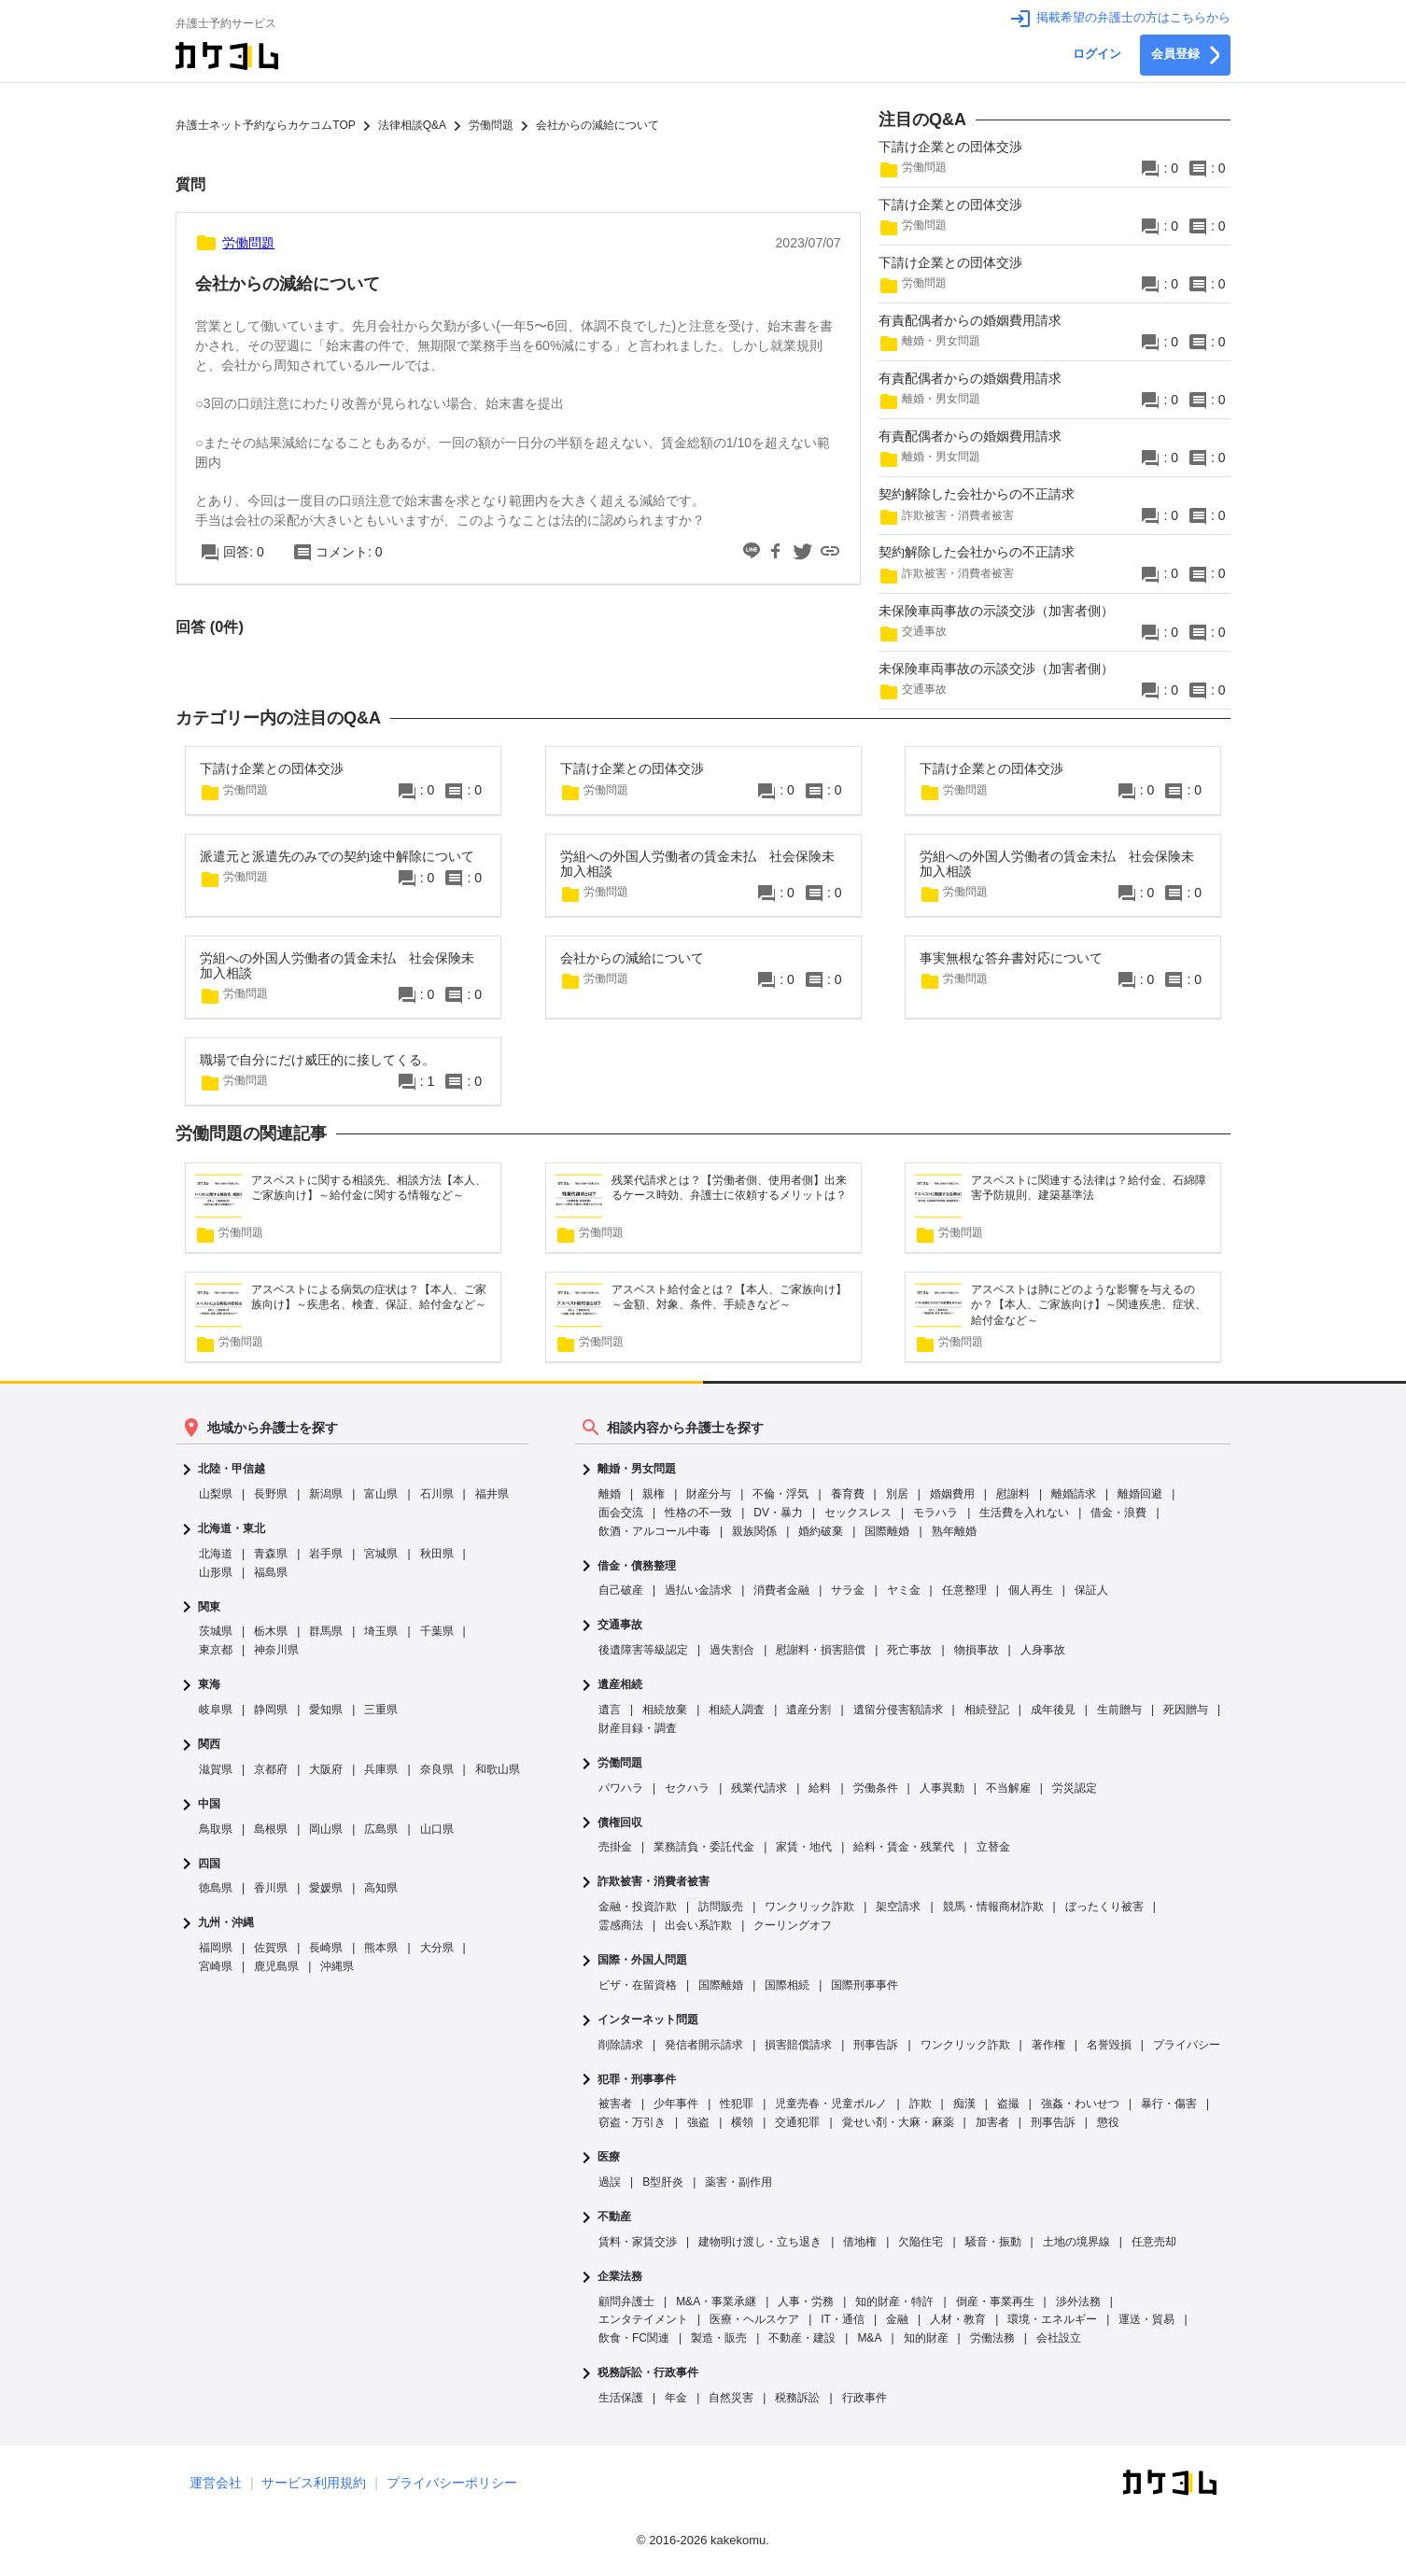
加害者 (992, 2122)
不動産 (614, 2217)
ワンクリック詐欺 (809, 1906)
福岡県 (215, 1947)
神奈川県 (276, 1649)
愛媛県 (326, 1887)
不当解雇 (1008, 1788)
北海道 (215, 1553)
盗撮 (1008, 2103)
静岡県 (271, 1709)
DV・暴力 (778, 1512)
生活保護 (620, 2397)
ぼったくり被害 (1104, 1906)
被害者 (615, 2103)
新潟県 (326, 1493)
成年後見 (1053, 1709)
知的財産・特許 (894, 2301)
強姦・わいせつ (1080, 2103)
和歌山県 (497, 1769)
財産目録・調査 (637, 1728)
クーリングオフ (792, 1925)
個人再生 (1030, 1590)
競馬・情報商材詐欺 (993, 1906)
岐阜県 (215, 1709)
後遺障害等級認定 (643, 1649)
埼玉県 (381, 1631)
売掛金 (615, 1846)
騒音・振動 (993, 2241)
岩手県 (326, 1553)
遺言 (609, 1709)
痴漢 (964, 2103)
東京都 (215, 1649)
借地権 (860, 2241)
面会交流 (620, 1512)
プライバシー (1186, 2044)
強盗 (698, 2122)
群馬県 (326, 1631)
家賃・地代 (804, 1846)
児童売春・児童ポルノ (831, 2103)
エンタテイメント (643, 2319)
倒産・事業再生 (995, 2301)
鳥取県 (215, 1829)
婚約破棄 (820, 1531)
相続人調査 (737, 1709)
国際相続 (787, 1985)
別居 (897, 1493)
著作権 (1048, 2044)
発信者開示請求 (704, 2044)
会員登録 (1185, 55)
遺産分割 (808, 1709)
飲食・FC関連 (633, 2337)
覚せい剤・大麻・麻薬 (898, 2122)
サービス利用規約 (313, 2482)
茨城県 (215, 1631)
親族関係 (754, 1531)
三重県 (381, 1709)
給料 (819, 1788)
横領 (742, 2122)
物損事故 (976, 1649)
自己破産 (620, 1590)
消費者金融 (781, 1590)
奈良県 (437, 1769)
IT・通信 (843, 2319)
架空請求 (898, 1906)
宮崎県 (215, 1966)
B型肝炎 (662, 2182)
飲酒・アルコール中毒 (654, 1531)
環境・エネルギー (1052, 2319)
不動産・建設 (802, 2337)
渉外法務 (1078, 2301)
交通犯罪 (797, 2122)
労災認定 (1074, 1788)
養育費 (848, 1493)
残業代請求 (759, 1788)
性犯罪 (736, 2103)
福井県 (492, 1493)
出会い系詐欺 (698, 1925)
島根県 (271, 1829)
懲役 (1108, 2122)
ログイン (1097, 54)
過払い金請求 (698, 1590)
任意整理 (964, 1590)
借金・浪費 (1118, 1512)
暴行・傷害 (1169, 2103)
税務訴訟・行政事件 (648, 2373)
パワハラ (620, 1788)
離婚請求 (1073, 1493)
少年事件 (676, 2103)
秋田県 (437, 1553)
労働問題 (620, 1763)
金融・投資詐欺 (637, 1906)
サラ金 (848, 1590)
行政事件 (864, 2397)
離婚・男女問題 (637, 1469)
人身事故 (1042, 1649)
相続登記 (986, 1709)
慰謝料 (1013, 1493)
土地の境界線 (1076, 2241)
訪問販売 (720, 1906)
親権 (653, 1493)
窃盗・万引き (632, 2122)
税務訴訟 (797, 2397)
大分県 (437, 1947)
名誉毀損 (1109, 2044)
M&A (869, 2337)
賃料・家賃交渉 (637, 2241)
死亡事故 (909, 1649)
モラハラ (935, 1512)
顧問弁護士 (626, 2301)
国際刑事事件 (864, 1985)
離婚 (609, 1493)
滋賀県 (215, 1769)
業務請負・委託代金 (704, 1846)
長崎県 (326, 1947)
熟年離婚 (954, 1531)
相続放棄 (664, 1709)
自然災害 (731, 2397)
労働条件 (875, 1788)
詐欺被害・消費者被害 (654, 1882)
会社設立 (1058, 2337)
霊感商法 (620, 1925)
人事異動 (942, 1788)
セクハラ (687, 1788)
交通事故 (620, 1625)
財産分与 (708, 1493)
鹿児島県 (276, 1966)
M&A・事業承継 (716, 2301)
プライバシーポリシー (452, 2482)
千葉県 (437, 1631)
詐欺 (920, 2103)
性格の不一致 (698, 1512)
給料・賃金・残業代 (903, 1846)
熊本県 (381, 1947)
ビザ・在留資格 (637, 1985)
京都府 (271, 1769)
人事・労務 (806, 2301)
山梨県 (215, 1493)
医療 (609, 2157)
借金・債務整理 (637, 1566)
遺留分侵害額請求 (898, 1709)
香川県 (271, 1887)
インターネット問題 (648, 2020)
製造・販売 (719, 2337)
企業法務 (620, 2277)
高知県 (381, 1887)
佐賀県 (271, 1947)
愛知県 (326, 1709)
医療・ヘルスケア (754, 2319)
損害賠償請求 (798, 2044)
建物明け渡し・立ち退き (760, 2241)
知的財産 (926, 2337)
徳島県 (215, 1887)
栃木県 (271, 1631)
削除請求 (620, 2044)
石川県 (437, 1493)
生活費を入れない (1024, 1512)
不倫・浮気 (780, 1493)
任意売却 (1154, 2241)
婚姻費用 (952, 1493)
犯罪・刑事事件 (637, 2080)
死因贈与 (1185, 1709)
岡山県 (326, 1829)
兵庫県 (381, 1769)
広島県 (381, 1829)
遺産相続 (620, 1685)
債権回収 (620, 1823)
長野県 (271, 1493)
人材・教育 (958, 2319)
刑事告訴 (875, 2044)
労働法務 (992, 2337)
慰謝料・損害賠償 (820, 1649)
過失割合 (732, 1649)
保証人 (1091, 1590)
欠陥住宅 (920, 2241)
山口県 (437, 1829)
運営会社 (216, 2482)
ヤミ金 (904, 1590)
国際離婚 (887, 1531)
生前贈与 (1119, 1709)
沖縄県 (337, 1966)
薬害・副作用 (738, 2182)
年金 (676, 2397)
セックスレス (858, 1512)
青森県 (271, 1553)
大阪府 (326, 1769)
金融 (897, 2319)
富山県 (381, 1493)
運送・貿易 (1146, 2319)
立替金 (993, 1846)
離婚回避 (1140, 1493)
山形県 (215, 1572)
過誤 (609, 2182)
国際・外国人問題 (642, 1960)
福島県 (271, 1572)
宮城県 (381, 1553)
